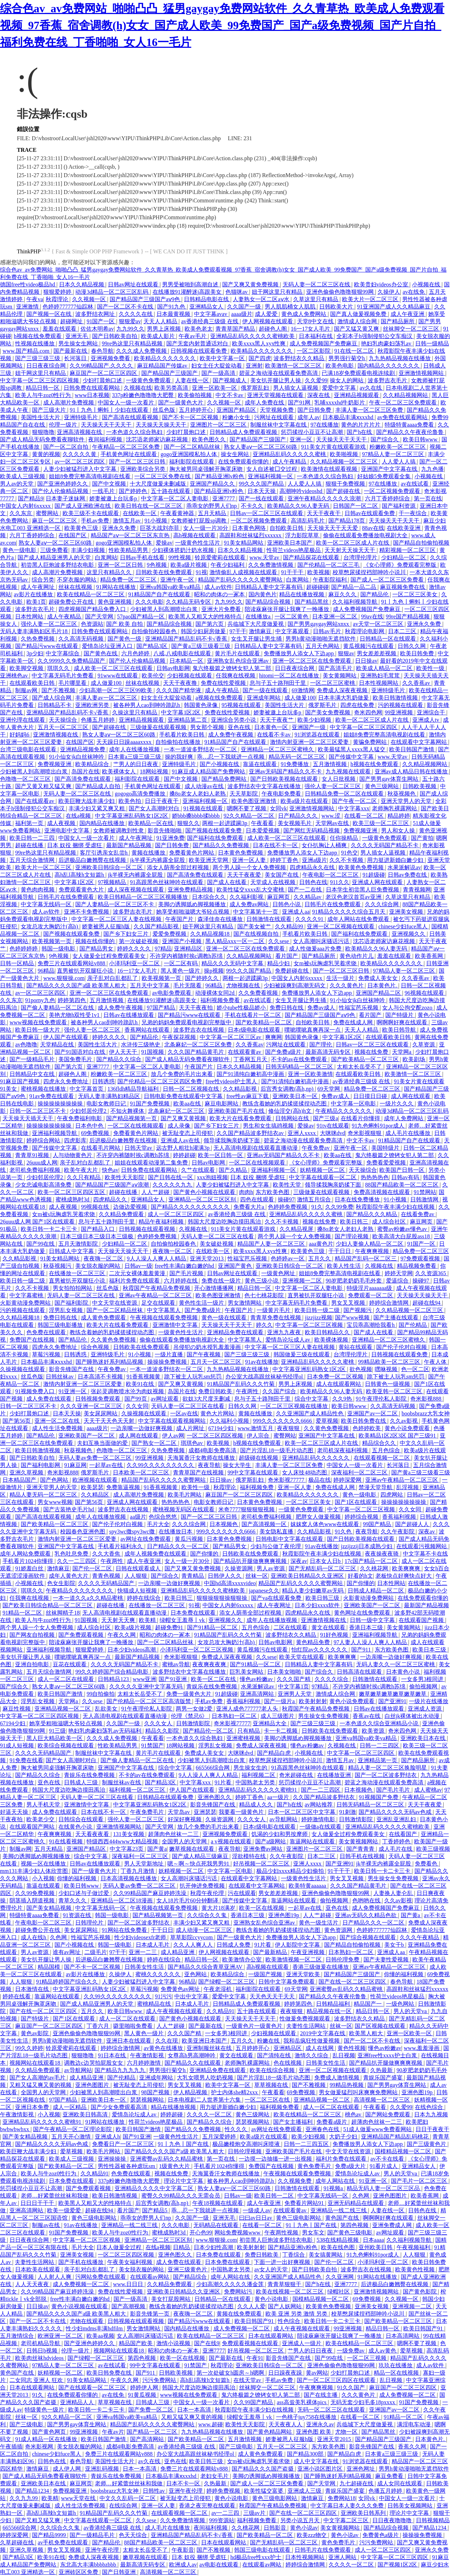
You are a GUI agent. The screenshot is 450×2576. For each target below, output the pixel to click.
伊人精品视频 (190, 2092)
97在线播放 (324, 425)
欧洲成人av (183, 2565)
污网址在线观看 (274, 417)
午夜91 (254, 2358)
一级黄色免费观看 (149, 380)
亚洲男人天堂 (295, 1694)
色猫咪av (237, 292)
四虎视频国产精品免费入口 (92, 609)
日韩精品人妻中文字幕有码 (269, 587)
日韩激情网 (425, 1199)
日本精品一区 (187, 661)
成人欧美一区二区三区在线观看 (114, 668)
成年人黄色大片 (69, 1576)
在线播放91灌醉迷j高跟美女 (188, 292)
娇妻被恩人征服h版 (106, 926)
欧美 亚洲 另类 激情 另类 (297, 2314)
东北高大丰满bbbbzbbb (88, 2565)
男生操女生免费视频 (324, 1716)
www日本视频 (92, 395)
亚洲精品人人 (77, 2402)
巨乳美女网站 (247, 1672)
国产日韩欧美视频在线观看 (284, 779)
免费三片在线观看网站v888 (72, 963)
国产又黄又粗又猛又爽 (44, 786)
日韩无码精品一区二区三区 (299, 1067)
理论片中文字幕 (184, 2181)
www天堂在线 (79, 2498)
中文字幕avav (211, 314)
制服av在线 (46, 2225)
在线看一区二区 (364, 816)
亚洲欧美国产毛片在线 (237, 1111)
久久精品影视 (240, 1089)
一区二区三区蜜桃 (333, 683)
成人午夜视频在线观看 (175, 2011)
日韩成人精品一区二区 (376, 1591)
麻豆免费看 (390, 2476)
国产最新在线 (71, 351)
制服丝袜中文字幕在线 (279, 425)
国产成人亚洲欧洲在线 (83, 506)
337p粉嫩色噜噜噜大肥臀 (143, 395)
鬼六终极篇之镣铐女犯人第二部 (232, 668)
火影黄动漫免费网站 (26, 1303)
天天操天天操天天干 (162, 425)
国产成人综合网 (52, 698)
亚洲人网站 (343, 2557)
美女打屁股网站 (171, 2299)
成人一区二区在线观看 (66, 1679)
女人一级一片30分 (206, 528)
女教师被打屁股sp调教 (199, 521)
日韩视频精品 (433, 2520)
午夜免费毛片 (147, 1812)
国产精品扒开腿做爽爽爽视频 (250, 1561)
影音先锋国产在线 (72, 1369)
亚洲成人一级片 (302, 2343)
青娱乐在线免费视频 (212, 1686)
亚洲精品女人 (207, 307)
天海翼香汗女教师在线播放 (201, 1458)
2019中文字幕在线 (323, 2033)
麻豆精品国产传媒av (163, 366)
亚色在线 (240, 727)
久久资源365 (431, 1273)
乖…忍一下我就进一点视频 (231, 757)
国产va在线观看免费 (277, 1598)
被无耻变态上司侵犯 (188, 1133)
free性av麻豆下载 (248, 1096)
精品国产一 (368, 2004)
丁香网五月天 (251, 1059)
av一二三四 (225, 2513)
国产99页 (136, 1399)
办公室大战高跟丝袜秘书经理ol (264, 1377)
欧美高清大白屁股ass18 (401, 1236)
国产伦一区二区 (92, 1568)
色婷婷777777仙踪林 (69, 307)
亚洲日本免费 (32, 2107)
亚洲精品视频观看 (357, 395)
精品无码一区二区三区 (297, 757)
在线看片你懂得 (361, 1118)
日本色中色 (90, 1126)
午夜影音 (183, 2550)
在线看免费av (418, 1214)
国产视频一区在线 (49, 314)
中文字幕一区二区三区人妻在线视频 (117, 919)
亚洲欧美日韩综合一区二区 (109, 867)
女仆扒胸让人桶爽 (325, 845)
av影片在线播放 (34, 594)
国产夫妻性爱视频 (387, 1959)
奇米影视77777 (287, 1480)
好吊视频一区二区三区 (262, 1864)
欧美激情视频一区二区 (294, 1959)
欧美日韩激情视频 (396, 698)
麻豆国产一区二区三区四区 (104, 373)
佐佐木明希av (97, 329)
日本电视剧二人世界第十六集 (205, 2100)
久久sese (279, 941)
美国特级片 (386, 1148)
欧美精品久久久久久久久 (262, 351)
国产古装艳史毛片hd (69, 1509)
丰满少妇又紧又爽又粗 (97, 808)
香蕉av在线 (367, 1716)
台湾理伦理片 (361, 557)
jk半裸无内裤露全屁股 (158, 860)
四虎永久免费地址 (66, 1081)
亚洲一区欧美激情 (310, 1074)
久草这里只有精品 (316, 299)
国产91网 (300, 402)
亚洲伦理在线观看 (23, 720)
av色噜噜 (26, 1044)
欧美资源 (374, 1731)
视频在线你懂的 (95, 941)
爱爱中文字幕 (339, 388)
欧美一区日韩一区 (221, 1155)
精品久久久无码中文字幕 (233, 963)
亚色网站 (196, 1974)
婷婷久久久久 (134, 949)
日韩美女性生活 (144, 1967)
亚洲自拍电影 (32, 1664)
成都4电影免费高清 (213, 1450)
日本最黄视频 (174, 314)
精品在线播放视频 (302, 594)
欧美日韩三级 (323, 1598)
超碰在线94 (427, 1303)
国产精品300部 (306, 2454)
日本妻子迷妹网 (66, 498)
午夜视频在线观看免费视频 (164, 1318)
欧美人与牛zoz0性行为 (43, 395)
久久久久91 (310, 919)
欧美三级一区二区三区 (381, 823)
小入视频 (43, 1878)
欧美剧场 (414, 1059)
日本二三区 (403, 631)
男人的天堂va (410, 2011)
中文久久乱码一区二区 (128, 2498)
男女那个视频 (207, 727)
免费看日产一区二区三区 (123, 2144)
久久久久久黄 (80, 454)
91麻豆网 (75, 1465)
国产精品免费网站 (224, 779)
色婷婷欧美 (367, 1428)
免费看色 (427, 1864)
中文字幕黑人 (164, 1310)
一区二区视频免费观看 (393, 491)
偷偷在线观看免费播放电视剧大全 (366, 535)
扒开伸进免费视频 (203, 1886)
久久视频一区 (89, 299)
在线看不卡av (274, 735)
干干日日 (340, 1251)
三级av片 (255, 2513)
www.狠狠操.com (63, 978)
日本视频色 (224, 1524)
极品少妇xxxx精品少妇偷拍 (290, 1871)
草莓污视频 (47, 1354)
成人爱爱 (267, 314)
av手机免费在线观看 (63, 2542)
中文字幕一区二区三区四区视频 (40, 380)
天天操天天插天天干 (28, 1118)
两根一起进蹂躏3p (225, 823)
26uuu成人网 (41, 1163)
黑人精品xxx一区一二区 (235, 941)
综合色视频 (95, 1347)
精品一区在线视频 (397, 2373)
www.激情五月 (256, 1428)
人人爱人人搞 (399, 462)
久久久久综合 (332, 1679)
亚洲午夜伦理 (186, 2491)
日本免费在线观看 (194, 1613)
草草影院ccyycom (192, 1937)
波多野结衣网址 (95, 314)
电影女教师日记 (106, 1104)
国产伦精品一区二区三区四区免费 (160, 1081)
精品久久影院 (162, 1731)
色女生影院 (61, 1583)
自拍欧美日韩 (287, 528)
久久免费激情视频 (271, 565)
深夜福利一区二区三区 (360, 1472)
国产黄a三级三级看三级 (201, 646)
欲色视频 (360, 1369)
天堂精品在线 (57, 1044)
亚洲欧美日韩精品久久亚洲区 (308, 1576)
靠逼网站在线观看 (313, 1841)
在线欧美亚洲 (404, 528)
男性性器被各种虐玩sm (127, 2166)
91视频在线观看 (204, 808)
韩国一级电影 (59, 949)
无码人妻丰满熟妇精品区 (109, 1096)
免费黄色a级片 (381, 2535)
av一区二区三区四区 (80, 462)
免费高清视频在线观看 (382, 1192)
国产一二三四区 (321, 1790)
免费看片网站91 (304, 2203)
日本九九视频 (431, 2114)
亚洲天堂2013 (207, 1258)
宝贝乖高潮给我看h (371, 1325)
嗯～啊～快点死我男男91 (199, 1864)
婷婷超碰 (184, 1155)
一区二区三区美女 (415, 594)
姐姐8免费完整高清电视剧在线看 (90, 476)
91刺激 (347, 1812)
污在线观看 (242, 1893)
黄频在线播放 (149, 853)
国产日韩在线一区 (171, 1177)
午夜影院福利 (330, 580)
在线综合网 (124, 2506)
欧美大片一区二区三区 (371, 299)
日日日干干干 (38, 2203)
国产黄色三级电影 (350, 2233)
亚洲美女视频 (406, 912)
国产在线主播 (321, 2395)
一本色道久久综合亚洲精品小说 (380, 1723)
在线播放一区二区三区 (78, 1273)
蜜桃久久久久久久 (158, 1974)
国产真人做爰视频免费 (359, 314)
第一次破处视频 (139, 941)
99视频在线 (95, 1207)
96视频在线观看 (425, 993)
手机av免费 (95, 521)
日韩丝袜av (60, 1377)
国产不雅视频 (59, 690)
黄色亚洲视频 (115, 602)
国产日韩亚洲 (119, 2572)
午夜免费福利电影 (80, 1118)
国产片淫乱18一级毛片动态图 (277, 1450)
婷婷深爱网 (348, 1480)
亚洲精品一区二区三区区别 (202, 1199)
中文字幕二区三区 (346, 2520)
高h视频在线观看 (195, 535)
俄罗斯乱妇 (255, 388)
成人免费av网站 (250, 904)
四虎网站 (392, 1495)
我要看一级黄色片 (242, 1812)
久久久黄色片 (347, 985)
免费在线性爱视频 (224, 683)
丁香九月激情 (138, 1871)
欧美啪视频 (344, 454)
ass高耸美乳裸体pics (302, 2402)
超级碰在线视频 (259, 1458)
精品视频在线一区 (330, 2011)
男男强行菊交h (347, 358)
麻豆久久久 (343, 594)
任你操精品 (344, 838)
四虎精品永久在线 (313, 867)
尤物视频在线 (243, 985)
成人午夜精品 (290, 462)
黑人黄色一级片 (181, 971)
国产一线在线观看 (262, 498)
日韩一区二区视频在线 (191, 1089)
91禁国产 (152, 1745)
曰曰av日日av (256, 2218)
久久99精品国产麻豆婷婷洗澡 (150, 1893)
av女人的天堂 (271, 2269)
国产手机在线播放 (81, 2262)
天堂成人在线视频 (273, 882)
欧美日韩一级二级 (23, 1281)
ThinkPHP (29, 251)
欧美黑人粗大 (366, 2033)
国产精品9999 (49, 2535)
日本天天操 (262, 491)
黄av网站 (317, 2373)
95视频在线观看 (241, 705)
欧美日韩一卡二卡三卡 (49, 1229)
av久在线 (371, 388)
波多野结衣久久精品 (300, 358)
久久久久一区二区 (210, 2114)
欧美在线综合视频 (273, 2070)
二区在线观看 (291, 1627)
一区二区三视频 (367, 2358)
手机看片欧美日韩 (182, 735)
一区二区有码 (181, 963)
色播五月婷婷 (98, 720)
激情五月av (127, 521)
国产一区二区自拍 (66, 447)
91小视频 (156, 521)
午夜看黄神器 (177, 513)
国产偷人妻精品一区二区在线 (58, 1008)
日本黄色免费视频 (241, 853)
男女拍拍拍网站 (73, 1288)
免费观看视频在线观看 (250, 2343)
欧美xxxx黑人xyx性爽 (259, 343)
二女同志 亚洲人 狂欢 (36, 2380)
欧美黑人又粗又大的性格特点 (205, 616)
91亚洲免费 (170, 838)
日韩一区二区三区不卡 (38, 1111)
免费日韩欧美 (215, 1391)
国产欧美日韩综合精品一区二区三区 (48, 1605)
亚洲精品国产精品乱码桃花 (395, 2137)
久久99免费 (339, 1207)
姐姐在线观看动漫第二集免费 (152, 1163)
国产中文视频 (109, 484)
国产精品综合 (190, 2277)
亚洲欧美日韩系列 (364, 2513)
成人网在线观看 (411, 1096)
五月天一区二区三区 (64, 727)
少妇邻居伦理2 (89, 1111)
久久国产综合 (279, 1391)
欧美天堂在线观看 (302, 1657)
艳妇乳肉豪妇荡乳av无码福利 (105, 1731)
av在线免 (414, 292)
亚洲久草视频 (27, 1472)
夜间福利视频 (105, 439)
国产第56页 (17, 1421)
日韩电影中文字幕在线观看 (290, 1539)
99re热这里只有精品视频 (133, 343)
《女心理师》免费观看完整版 (400, 565)
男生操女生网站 (78, 343)
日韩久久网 (412, 646)
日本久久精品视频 (82, 284)
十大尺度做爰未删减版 (158, 484)
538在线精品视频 (338, 2240)
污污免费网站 (160, 2380)
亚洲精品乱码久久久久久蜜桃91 (258, 1790)
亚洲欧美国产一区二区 (87, 1436)
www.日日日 (129, 2284)
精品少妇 (279, 963)
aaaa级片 (241, 314)
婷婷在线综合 (144, 1598)
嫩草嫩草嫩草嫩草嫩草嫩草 (393, 1694)
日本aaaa (373, 2240)
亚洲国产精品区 (237, 410)
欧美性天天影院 (125, 1177)
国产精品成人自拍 (98, 786)
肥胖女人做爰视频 (319, 1517)
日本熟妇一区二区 (235, 1716)
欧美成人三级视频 (23, 476)
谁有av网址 (67, 1952)
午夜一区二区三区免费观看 (403, 402)
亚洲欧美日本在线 (423, 1738)
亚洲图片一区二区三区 (219, 425)
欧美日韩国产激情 (412, 749)
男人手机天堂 (44, 1805)
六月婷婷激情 (144, 2063)
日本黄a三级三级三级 (135, 757)
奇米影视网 (39, 2447)
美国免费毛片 (76, 1059)
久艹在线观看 (198, 1170)
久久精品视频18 (210, 934)
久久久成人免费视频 (142, 351)
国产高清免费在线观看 (83, 779)
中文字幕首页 (87, 1089)
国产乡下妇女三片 (126, 934)
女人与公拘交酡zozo (407, 1008)
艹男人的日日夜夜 (136, 764)
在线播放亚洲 (334, 1775)
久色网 (59, 1937)
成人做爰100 (107, 683)
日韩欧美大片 (336, 307)
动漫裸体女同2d (215, 993)
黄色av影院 (35, 2033)
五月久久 (320, 1258)
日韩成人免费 (234, 1945)
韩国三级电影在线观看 (263, 2550)
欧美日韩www (421, 439)
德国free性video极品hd (28, 284)
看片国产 (287, 956)
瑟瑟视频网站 (147, 2100)
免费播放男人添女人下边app (299, 653)
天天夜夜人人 (286, 2424)
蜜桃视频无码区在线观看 (184, 1509)
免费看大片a (249, 1207)
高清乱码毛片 (308, 521)
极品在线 (319, 1480)
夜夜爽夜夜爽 (209, 1664)
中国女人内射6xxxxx (26, 506)
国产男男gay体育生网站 (389, 779)
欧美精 (148, 1620)
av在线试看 (415, 484)
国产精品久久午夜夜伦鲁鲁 (410, 432)
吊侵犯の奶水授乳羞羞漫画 (207, 1347)
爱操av (164, 543)
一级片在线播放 (428, 1701)
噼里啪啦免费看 (133, 2026)
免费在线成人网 (353, 1022)
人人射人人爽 (55, 2277)
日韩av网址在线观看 (134, 284)
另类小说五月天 (300, 2520)
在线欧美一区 (140, 513)
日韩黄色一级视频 (388, 1384)
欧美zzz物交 (312, 2535)
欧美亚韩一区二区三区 (395, 1391)
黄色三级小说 (262, 1281)
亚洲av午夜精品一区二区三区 (156, 1295)
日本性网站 (30, 616)
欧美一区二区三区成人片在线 (353, 543)
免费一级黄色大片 (189, 1694)
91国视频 (153, 1052)
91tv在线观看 (333, 1126)
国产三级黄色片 (427, 2144)
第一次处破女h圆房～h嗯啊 (231, 2373)
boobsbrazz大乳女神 (425, 1413)
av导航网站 (283, 1819)
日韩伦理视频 (245, 2151)
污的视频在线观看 (401, 705)
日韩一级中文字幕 (373, 1620)
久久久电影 (149, 602)
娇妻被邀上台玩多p (114, 498)
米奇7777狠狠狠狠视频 (247, 1509)
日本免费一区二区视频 (336, 1377)
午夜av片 (113, 2432)
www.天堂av (265, 557)
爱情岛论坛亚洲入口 (108, 646)
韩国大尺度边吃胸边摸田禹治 (225, 1222)
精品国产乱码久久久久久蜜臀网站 (241, 580)
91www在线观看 (119, 676)
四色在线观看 (257, 1199)
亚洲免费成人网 (392, 2225)
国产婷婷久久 (202, 978)
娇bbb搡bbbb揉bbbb (196, 816)
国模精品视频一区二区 (403, 2151)
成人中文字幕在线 (317, 2461)
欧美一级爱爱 (64, 2210)
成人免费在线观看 (49, 1399)
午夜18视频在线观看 (218, 2203)
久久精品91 (220, 2011)
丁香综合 (294, 2255)
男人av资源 (271, 1568)
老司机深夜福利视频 (343, 1450)
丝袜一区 (256, 1576)
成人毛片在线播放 (408, 1133)
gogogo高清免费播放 (141, 794)
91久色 (344, 1531)
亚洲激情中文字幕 (176, 1325)
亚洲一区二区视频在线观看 (341, 926)
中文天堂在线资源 (115, 1303)
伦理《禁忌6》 (190, 1716)
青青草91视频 (32, 1155)
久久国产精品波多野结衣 (324, 1797)
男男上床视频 (164, 329)
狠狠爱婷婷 (58, 292)
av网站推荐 (319, 1805)
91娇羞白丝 (30, 1568)
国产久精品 (233, 1170)
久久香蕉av (416, 683)
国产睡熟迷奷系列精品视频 (110, 1362)
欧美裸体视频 (331, 1340)
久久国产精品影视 (157, 926)
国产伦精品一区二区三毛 (329, 565)
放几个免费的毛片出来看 (182, 1074)
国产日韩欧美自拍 (115, 336)
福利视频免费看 (220, 1000)
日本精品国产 (20, 1480)
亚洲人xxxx (302, 1133)
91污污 (163, 1996)
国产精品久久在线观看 (193, 2063)
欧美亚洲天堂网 (209, 860)
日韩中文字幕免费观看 (287, 1982)
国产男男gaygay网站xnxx (319, 624)
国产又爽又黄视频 (184, 1118)
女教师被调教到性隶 (119, 830)
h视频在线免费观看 (38, 336)
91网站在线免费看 (125, 1930)
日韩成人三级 (81, 1782)
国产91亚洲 (173, 1679)
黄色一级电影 (20, 550)
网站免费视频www (238, 2233)
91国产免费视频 (150, 1104)
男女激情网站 (245, 1303)
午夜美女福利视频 (130, 2262)
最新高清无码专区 (329, 1052)
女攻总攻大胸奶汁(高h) (50, 926)
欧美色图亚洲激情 (254, 801)
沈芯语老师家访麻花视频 (157, 439)
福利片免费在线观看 (135, 1281)
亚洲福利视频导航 (55, 1133)
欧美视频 (318, 572)
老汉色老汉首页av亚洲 (354, 897)
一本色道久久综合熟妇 (135, 432)
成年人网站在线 (335, 2181)
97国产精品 (161, 1008)
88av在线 (373, 528)
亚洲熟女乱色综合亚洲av (238, 661)
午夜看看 (263, 823)
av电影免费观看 (172, 993)
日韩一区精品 (17, 963)
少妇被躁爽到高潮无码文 (295, 985)
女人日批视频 (339, 779)
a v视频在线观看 (231, 1841)
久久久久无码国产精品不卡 (385, 845)
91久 (317, 1207)
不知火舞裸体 (128, 1111)
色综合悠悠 (163, 1517)
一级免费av (351, 2351)
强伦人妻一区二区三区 (49, 624)
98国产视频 (156, 2092)
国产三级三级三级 (38, 358)
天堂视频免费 (277, 410)
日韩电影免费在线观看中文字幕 (184, 1096)
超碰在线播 (30, 845)
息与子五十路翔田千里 (278, 683)
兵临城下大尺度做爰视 (256, 624)
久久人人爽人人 (193, 1945)
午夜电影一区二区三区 (331, 875)
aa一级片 (278, 1797)
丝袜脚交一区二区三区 (412, 329)
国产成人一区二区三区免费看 (388, 580)
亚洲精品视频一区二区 (63, 1709)
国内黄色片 (263, 594)
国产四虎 (260, 358)
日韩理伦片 (90, 1923)
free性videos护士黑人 (232, 1081)
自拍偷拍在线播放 (178, 742)
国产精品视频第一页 (132, 1118)
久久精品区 (95, 1495)
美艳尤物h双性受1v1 (75, 1015)
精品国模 (50, 1967)
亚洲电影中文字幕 (67, 830)
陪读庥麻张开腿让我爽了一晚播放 (287, 609)
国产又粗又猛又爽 (38, 2520)
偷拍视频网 (424, 1686)
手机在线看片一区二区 (253, 1015)
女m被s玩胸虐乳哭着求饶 (326, 963)
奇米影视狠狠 (365, 1133)
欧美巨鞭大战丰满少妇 (87, 801)
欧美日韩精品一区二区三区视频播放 (143, 897)
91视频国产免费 (379, 1797)
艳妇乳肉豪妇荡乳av (387, 343)
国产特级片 (400, 1015)
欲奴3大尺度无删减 (207, 1399)
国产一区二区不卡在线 (126, 307)
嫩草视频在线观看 (192, 1849)
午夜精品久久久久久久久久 (80, 1591)
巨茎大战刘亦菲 (160, 528)
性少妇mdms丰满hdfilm (95, 2328)
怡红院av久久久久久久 (320, 1650)
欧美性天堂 (287, 1185)
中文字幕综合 (63, 653)
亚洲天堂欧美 (303, 1974)
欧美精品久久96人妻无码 (298, 506)
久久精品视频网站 (406, 395)
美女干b (394, 1945)
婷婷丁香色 (285, 860)
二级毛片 (95, 1952)
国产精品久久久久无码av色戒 (396, 1812)
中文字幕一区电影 (354, 1104)
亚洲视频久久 (409, 934)
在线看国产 (403, 1834)
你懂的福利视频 (77, 1878)
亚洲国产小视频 (182, 941)
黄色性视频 (352, 2048)
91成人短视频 (17, 1745)
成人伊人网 (67, 2469)
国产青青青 (361, 1849)
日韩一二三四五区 (307, 2144)
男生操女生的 (251, 1768)
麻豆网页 (279, 897)
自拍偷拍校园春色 (154, 631)
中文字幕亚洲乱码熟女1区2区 (132, 816)
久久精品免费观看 (122, 1214)
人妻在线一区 (192, 380)
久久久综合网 (382, 904)
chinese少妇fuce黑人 (403, 926)
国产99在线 (41, 1244)
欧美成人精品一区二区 (385, 668)
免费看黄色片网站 (192, 853)
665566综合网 (213, 1768)
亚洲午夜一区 (177, 580)
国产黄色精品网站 (270, 2432)
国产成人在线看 (227, 882)
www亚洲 (144, 1679)
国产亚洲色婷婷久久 (63, 484)
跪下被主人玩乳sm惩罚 (193, 1377)
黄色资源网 (339, 1930)
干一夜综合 (413, 513)
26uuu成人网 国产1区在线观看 (38, 1222)
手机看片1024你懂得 (28, 1561)
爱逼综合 (398, 1281)
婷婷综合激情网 (389, 1303)
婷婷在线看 (17, 1996)
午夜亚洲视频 (308, 1952)
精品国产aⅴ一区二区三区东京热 (131, 535)
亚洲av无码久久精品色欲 (366, 1915)
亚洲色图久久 (215, 1797)
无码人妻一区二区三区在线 (317, 284)
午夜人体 (436, 1362)
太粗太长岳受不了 (360, 1067)
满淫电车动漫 (414, 2424)
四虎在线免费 (357, 705)
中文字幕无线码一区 (47, 904)
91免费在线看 (26, 1760)
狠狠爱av (130, 321)
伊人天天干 (124, 1052)
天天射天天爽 (118, 1620)
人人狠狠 (136, 1576)
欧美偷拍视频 (195, 395)
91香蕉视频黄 (144, 1377)
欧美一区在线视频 (262, 1908)
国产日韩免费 (315, 410)
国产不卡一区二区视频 (191, 417)
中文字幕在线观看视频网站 (172, 1421)
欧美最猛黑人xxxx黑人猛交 (352, 749)
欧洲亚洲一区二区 (61, 2336)
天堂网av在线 (332, 823)
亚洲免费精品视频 (191, 890)
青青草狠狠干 (285, 2284)
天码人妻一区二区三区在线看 (218, 1236)
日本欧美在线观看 (38, 2269)
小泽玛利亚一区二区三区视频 (197, 1650)
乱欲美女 (107, 1709)
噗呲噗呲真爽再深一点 (313, 1030)
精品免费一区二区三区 (129, 580)
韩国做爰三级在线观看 (302, 1354)
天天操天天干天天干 (107, 425)
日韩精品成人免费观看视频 (244, 432)
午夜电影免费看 (282, 794)
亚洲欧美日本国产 (290, 543)
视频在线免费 (372, 1052)
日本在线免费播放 (358, 1199)
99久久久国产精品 (262, 484)
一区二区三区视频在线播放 (294, 1406)
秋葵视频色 (402, 794)
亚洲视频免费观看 (225, 1834)
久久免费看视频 (258, 993)
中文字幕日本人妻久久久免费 (347, 2506)
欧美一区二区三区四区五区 (72, 1192)
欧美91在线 (140, 1384)
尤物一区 (347, 2432)
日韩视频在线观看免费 (199, 351)
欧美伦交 (153, 676)
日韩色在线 (313, 882)
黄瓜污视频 (189, 1539)
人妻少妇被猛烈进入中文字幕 (80, 469)
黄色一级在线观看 (224, 1318)
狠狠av (346, 653)
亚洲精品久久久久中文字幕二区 (155, 2188)
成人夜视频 (62, 823)
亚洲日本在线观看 (129, 2041)
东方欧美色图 (273, 1192)
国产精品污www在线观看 (47, 646)
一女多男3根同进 (423, 1679)
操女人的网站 (347, 380)
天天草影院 (244, 794)
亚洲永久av (320, 2424)
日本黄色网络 (249, 528)
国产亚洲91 (392, 1701)
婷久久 (264, 1325)
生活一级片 (341, 978)
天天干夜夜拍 (196, 1008)
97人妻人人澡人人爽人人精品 (371, 1642)
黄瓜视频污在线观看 (369, 646)
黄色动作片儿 (357, 956)
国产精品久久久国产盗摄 (263, 2469)
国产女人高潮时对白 (155, 808)
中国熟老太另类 (256, 1782)
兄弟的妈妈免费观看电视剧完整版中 (187, 1022)
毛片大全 (158, 1524)
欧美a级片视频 (189, 565)
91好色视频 (334, 1635)
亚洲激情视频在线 (56, 735)
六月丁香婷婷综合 (388, 498)
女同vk (278, 808)
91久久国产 (351, 2387)
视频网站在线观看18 (35, 2063)
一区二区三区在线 (268, 2100)
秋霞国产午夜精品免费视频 (157, 1288)
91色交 (349, 853)
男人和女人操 (398, 830)
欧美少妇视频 (315, 720)
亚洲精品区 (189, 949)
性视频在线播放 (35, 343)
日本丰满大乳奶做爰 (344, 698)
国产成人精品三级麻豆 (201, 1856)
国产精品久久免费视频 (221, 845)
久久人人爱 (251, 2306)
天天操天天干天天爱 (333, 528)
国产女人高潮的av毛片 (38, 2078)
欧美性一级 (431, 668)
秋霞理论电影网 (365, 631)
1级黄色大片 (175, 2166)
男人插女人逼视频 (296, 388)
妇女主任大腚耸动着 (217, 366)
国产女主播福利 (293, 2122)
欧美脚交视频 (27, 668)
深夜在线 (319, 395)
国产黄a (157, 1849)
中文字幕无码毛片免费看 (63, 676)
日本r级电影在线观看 (255, 1030)
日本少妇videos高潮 (133, 1650)
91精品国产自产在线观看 (160, 594)
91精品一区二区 (22, 1613)
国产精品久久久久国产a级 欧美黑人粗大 (76, 985)
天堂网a (402, 1052)
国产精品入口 (98, 1229)
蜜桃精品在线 (154, 2004)
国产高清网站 (147, 2439)
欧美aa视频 (100, 2336)
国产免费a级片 (284, 1052)
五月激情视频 (330, 764)
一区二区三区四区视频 (215, 1436)
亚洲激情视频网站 (422, 373)
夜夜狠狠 (289, 1428)
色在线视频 (288, 2063)
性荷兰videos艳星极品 (294, 550)
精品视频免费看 (417, 1266)
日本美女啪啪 (284, 1672)
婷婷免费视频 (224, 2491)
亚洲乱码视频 (102, 2469)
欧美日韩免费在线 (364, 1421)
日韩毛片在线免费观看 (66, 897)
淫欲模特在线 (249, 1856)
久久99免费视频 (35, 1893)
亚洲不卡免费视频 (87, 912)
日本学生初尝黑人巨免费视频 (363, 890)
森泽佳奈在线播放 (221, 919)
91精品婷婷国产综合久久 (67, 1982)
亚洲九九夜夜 (284, 1332)
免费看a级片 (332, 2122)
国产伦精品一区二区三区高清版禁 (149, 1701)
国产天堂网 (100, 616)
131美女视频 (129, 1834)
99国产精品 (377, 1524)
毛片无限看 (188, 985)
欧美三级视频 (433, 1849)
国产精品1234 (32, 2491)
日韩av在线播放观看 (129, 1015)
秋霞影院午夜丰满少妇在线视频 (396, 1207)
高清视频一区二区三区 (382, 2100)
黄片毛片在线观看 (238, 653)
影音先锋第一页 (150, 2314)
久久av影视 (404, 1421)
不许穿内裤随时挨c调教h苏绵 (187, 956)
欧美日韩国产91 (254, 2321)
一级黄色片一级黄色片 (255, 2026)
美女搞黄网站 (326, 2255)
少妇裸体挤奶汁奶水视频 (183, 550)
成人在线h (34, 1937)
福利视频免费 (257, 1487)
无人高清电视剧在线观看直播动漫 (256, 1148)
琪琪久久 (59, 668)
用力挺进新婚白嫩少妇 (396, 860)
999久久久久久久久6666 (283, 1421)
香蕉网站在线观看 (147, 1030)
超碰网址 (72, 321)
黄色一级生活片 (319, 1923)
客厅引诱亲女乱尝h (104, 853)
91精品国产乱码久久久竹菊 (241, 1384)
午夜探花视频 (179, 1037)
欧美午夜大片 (81, 1170)
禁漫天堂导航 (376, 1487)
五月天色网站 (323, 646)
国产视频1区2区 (398, 2565)
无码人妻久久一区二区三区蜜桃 (396, 1664)
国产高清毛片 (336, 668)
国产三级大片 (49, 410)
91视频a (333, 2188)
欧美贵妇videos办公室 (382, 284)
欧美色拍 (130, 801)
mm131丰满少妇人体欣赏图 (34, 1871)
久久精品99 (289, 926)
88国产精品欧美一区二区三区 (402, 1185)
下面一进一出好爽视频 (282, 2262)
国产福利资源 (399, 506)
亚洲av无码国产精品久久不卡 (286, 771)
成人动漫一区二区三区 (204, 1930)
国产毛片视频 (187, 1273)
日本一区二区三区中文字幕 (302, 1812)
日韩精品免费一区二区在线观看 (345, 794)
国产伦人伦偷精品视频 (61, 491)
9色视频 (157, 565)
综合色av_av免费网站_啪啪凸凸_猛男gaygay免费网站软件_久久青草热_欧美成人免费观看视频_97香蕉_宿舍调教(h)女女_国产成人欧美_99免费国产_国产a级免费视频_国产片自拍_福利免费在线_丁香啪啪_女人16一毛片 (222, 25)
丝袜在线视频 (76, 587)
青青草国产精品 (236, 329)
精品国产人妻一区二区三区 (271, 1244)
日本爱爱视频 (263, 830)
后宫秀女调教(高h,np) (288, 1089)
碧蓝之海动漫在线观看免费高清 (279, 373)
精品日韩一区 (43, 388)
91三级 (57, 1731)
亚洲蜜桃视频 (244, 1738)
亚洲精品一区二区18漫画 (122, 1900)
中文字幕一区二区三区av (231, 1037)
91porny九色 (40, 1000)
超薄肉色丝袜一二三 (174, 1834)
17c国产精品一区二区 (372, 1561)
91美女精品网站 (244, 543)
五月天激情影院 (78, 1244)
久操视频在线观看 (23, 1369)
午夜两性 (248, 1391)
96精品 (46, 971)
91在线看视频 (66, 1841)
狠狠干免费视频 (346, 484)
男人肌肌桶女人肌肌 (291, 307)
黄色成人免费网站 (304, 314)
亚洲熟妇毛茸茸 (380, 676)
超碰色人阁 (273, 329)
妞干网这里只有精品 (278, 292)
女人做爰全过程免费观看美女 (109, 956)
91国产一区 (101, 321)
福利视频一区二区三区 (138, 1790)
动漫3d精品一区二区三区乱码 (112, 292)
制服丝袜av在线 (122, 1782)
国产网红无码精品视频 (312, 830)
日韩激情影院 (193, 1723)
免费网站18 (342, 2498)
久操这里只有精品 (135, 712)
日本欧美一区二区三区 (142, 1472)
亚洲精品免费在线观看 (236, 1332)
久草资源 (424, 1044)
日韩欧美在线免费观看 (164, 572)
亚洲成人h (107, 2137)
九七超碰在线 (357, 2483)
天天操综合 (63, 720)
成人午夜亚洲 (408, 314)
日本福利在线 (316, 336)
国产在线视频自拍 (256, 934)
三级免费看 (54, 550)
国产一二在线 (305, 890)
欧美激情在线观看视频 (330, 469)
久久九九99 (24, 2498)
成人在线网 (320, 2048)
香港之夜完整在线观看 (208, 2506)
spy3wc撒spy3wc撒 (132, 1531)
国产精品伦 (375, 594)
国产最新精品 (270, 1952)
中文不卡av (230, 395)
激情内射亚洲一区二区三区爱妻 (310, 742)
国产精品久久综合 (119, 1059)
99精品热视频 (347, 2085)
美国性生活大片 (41, 417)
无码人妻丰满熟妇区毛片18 (34, 631)
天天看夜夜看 (92, 1834)
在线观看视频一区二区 (382, 1458)
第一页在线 (428, 498)
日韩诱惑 (103, 1081)
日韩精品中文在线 (32, 1074)
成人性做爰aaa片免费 (316, 949)
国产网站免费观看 (388, 2114)
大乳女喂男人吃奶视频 (205, 2078)
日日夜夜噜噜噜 (392, 2520)
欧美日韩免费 (417, 653)
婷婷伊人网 (145, 2387)
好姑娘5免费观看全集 (384, 476)
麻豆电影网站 (222, 1104)
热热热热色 (375, 1177)
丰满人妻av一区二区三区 (106, 698)
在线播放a (258, 616)
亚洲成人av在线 (181, 1140)
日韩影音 (276, 2528)
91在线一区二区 (354, 351)
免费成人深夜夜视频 (343, 690)
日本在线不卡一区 (276, 845)
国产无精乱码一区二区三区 (323, 1568)
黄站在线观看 (356, 1347)
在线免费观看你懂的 (244, 462)
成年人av (308, 417)
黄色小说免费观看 (408, 1428)
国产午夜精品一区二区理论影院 (73, 2129)
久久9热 (342, 1399)
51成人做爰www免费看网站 (378, 2129)
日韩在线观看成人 (139, 1568)
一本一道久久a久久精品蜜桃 (88, 1598)
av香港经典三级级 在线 (210, 321)
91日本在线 (112, 2055)
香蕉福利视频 (399, 1517)
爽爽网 (273, 1037)
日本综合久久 (209, 897)
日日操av (366, 661)
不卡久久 (253, 506)
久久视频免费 (295, 2181)
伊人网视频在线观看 (268, 321)
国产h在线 (360, 432)
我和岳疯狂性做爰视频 (312, 2041)
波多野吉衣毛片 (388, 380)
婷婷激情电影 (318, 1819)
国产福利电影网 (41, 1465)
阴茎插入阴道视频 (32, 1900)
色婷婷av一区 (288, 1258)
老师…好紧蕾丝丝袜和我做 (55, 2196)
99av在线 (372, 616)
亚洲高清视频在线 (80, 432)
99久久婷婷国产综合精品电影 (112, 1672)
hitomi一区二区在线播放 (289, 676)
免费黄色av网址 (181, 1989)
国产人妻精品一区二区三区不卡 (115, 904)
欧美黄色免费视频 (362, 867)
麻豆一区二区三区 (55, 521)
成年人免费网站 (404, 1118)
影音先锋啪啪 (165, 830)
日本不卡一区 (183, 2483)
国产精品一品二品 (354, 587)
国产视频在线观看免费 (214, 830)
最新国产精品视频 (129, 845)
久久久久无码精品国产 (107, 1583)
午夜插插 (11, 2447)
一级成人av (256, 2210)
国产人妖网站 (285, 2306)
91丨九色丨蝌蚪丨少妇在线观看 (110, 410)
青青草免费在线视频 (276, 1318)
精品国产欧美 (136, 2343)
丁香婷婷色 (397, 1841)
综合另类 (43, 580)
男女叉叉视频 (348, 1303)
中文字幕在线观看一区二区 (323, 1177)
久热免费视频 (38, 639)
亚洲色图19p (284, 1915)
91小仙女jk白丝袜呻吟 (77, 757)
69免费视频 (95, 1133)
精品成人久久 (256, 1805)
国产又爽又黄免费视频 (251, 284)
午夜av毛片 (193, 336)
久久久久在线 (136, 314)
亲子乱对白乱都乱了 (113, 978)
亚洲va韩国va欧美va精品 (171, 587)
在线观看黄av (245, 1052)
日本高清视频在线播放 (129, 1878)
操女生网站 (235, 454)
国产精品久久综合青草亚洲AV (206, 1967)
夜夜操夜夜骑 (382, 1554)
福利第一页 (30, 823)
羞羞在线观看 (60, 329)
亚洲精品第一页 (378, 1760)
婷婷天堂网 (399, 1273)
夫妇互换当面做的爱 (103, 1443)
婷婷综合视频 (362, 1517)
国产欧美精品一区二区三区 (365, 1059)
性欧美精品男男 (129, 550)
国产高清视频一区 (265, 1524)
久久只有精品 (84, 1177)
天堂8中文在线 (316, 321)
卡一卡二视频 (281, 1731)
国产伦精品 (413, 1325)
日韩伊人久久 (225, 1576)
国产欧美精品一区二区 (264, 1022)
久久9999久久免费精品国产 (72, 661)
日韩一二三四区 (380, 1745)
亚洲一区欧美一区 (215, 388)
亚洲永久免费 (119, 528)
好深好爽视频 (185, 1819)
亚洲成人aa (295, 912)
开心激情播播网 (214, 1288)
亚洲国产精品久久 (213, 484)
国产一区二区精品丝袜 (192, 447)
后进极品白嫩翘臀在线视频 (92, 860)
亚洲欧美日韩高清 (86, 2114)
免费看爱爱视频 (386, 1163)
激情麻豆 (261, 631)
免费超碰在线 (292, 971)
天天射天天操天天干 (350, 550)
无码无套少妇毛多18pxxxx (363, 2402)
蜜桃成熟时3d (73, 1199)
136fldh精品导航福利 (134, 1089)
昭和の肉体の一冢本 (220, 594)
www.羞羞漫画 (422, 2048)
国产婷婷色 (133, 491)
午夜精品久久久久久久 (344, 1111)
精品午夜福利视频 (162, 1222)
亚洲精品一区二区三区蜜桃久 (278, 749)
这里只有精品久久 (109, 572)
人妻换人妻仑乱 (393, 1893)
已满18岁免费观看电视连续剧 (359, 373)
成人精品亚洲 (178, 1952)
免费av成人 (321, 1008)
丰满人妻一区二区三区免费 (369, 410)
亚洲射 (254, 366)
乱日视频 (344, 2055)
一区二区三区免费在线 (163, 476)
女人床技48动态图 (305, 1472)
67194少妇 (221, 1428)
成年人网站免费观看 (26, 1554)
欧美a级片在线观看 (305, 801)
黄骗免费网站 (370, 742)
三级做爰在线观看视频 (159, 727)
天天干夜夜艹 (277, 720)
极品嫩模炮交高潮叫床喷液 (246, 2144)
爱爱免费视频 (170, 934)
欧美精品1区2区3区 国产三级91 (398, 1436)
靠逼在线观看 (260, 764)
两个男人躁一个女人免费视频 (250, 867)
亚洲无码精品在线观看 (356, 2203)
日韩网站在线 (292, 1118)
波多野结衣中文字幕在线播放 (264, 786)
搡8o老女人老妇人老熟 (198, 794)
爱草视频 (327, 1421)
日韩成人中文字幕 (72, 1251)
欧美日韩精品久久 (328, 1332)
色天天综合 (133, 2535)
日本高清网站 (403, 2336)
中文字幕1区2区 (181, 712)
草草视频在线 (271, 2085)
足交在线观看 (158, 1303)
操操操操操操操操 (61, 1104)
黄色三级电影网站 (94, 2218)
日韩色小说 (287, 904)
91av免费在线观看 (52, 1096)
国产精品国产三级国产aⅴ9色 (145, 299)
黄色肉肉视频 (38, 890)
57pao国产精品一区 (141, 616)
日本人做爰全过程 (119, 2247)
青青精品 (193, 1576)
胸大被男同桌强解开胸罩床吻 (206, 469)
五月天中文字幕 (150, 985)
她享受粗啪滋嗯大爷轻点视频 (193, 912)
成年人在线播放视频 (135, 749)
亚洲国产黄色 (235, 1266)
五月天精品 (212, 513)
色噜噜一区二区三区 (26, 779)
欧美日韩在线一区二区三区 (149, 506)
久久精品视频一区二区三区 (344, 462)
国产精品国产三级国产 (170, 373)
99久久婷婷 (29, 2048)
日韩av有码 (405, 1177)
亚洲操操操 (112, 2159)
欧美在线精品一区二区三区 (91, 594)
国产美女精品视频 (49, 1908)
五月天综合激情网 (32, 860)
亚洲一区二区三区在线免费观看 (312, 661)
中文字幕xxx (353, 808)
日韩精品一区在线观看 (388, 639)
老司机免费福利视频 (35, 1170)
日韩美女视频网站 (410, 2506)
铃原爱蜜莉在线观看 (221, 557)
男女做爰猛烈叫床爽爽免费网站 (359, 2092)
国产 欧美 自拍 (125, 624)
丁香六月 (98, 2026)
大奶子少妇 (344, 2137)
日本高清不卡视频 (101, 1377)
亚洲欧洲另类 (92, 705)
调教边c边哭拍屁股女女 (94, 2063)
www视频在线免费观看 (38, 1022)
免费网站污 (238, 2292)
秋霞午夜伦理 (207, 1893)
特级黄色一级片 (45, 2410)
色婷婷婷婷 (24, 949)
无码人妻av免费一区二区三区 (95, 1458)
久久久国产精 (294, 1679)
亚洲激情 (28, 307)
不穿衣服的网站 (77, 580)
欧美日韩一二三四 (32, 838)
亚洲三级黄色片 (188, 2269)
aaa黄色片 (321, 1244)
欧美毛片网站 (185, 1495)
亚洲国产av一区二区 (373, 1413)
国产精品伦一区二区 (209, 1731)
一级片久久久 (397, 1104)
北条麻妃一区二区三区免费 (198, 1044)
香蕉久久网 (413, 2447)
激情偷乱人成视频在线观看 (244, 572)
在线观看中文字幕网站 (419, 742)
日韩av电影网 (173, 668)
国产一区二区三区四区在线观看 (337, 2380)
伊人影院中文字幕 (298, 1945)
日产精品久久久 (298, 816)
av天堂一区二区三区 (379, 624)
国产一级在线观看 (266, 690)
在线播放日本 (176, 1531)
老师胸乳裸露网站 (395, 808)
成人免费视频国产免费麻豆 (324, 343)
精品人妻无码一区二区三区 (43, 1495)
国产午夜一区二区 (355, 801)
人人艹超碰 (156, 1192)
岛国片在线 (85, 771)
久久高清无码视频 (81, 639)
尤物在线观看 (87, 2321)
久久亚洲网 (340, 2277)
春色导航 (102, 351)
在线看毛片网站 (101, 1148)
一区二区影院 (314, 351)
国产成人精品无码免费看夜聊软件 (43, 439)
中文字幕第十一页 (256, 912)
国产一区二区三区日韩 (138, 462)
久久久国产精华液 (179, 690)
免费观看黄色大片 (82, 890)
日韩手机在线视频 (363, 1856)
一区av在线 (184, 1413)
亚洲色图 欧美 (314, 2432)
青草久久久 (73, 1900)
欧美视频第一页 (52, 941)
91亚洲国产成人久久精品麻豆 (394, 307)
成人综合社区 (389, 1222)
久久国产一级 (244, 307)
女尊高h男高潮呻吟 (192, 2055)
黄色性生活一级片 (202, 1303)
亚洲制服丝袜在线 (210, 2048)
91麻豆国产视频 (20, 1081)
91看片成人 (384, 2166)
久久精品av (308, 897)
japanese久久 (264, 1591)
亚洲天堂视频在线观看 (276, 395)
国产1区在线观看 (356, 1502)
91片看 (223, 1782)
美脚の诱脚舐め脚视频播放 (192, 904)
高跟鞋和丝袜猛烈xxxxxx (251, 535)
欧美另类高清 (171, 388)
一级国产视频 (265, 1974)
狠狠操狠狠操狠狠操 (223, 1598)
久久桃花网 (375, 1568)
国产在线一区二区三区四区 (353, 1982)
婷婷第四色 (72, 1000)
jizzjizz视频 (318, 1318)
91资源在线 (77, 1915)
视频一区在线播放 (44, 1864)
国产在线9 (206, 2343)
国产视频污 (358, 1310)
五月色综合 (386, 1450)
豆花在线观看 (70, 1664)
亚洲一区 (302, 439)
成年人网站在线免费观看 (359, 919)
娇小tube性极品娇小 (242, 1008)
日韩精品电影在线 (207, 299)
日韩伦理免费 (343, 1959)
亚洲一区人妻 (249, 860)
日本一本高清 (194, 2410)
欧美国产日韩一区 (402, 1170)
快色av (110, 1170)
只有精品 (249, 1731)
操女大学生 (237, 1465)
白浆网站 (106, 557)
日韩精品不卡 (55, 705)
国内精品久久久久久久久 (389, 366)
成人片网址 (191, 1428)
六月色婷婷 (136, 653)
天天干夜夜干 (324, 513)
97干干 (238, 631)
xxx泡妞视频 (212, 1177)
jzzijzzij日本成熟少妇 (367, 1546)
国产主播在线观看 (396, 1318)
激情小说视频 (174, 2343)
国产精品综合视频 (268, 602)
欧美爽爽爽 (407, 1568)
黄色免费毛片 (315, 2166)
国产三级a (325, 1118)
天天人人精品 (161, 321)
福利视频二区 (259, 1775)
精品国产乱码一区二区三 (366, 1258)
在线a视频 (79, 816)
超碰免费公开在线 (72, 602)
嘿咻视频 (387, 1369)
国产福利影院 (72, 1303)
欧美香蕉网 (429, 956)
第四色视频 (355, 2225)
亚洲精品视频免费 (83, 749)
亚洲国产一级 (309, 727)
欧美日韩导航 (399, 1030)
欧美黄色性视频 (415, 2269)
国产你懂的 (205, 1554)
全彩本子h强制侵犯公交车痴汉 (375, 336)
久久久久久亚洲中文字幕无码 (146, 1686)
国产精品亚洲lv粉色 (220, 476)
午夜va (34, 299)
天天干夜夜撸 (180, 683)
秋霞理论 (58, 299)
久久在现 (167, 2041)
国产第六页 (210, 624)
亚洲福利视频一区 (271, 476)
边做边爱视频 (130, 1207)
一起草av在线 (106, 1465)
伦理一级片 (63, 425)
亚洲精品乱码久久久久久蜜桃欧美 (253, 336)
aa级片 (138, 1517)
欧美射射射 (313, 1701)
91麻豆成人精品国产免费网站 (209, 771)
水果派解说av (404, 867)
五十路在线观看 (171, 491)
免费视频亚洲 (55, 764)
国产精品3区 (152, 646)
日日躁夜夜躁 (285, 2373)
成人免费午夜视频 (231, 735)
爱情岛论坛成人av (288, 1340)
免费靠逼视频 (123, 1487)
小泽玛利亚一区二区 (135, 963)
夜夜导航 (209, 1465)
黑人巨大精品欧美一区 (55, 1738)
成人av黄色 (383, 2351)
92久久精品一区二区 (250, 816)
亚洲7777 (224, 498)
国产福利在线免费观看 (216, 838)
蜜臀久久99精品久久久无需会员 (181, 2196)
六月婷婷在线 (181, 1281)
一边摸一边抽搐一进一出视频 (276, 2159)
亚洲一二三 (143, 1952)
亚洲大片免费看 (221, 609)
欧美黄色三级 (81, 528)
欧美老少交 (41, 1819)
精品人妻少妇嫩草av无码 (313, 1591)
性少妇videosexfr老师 (141, 1937)
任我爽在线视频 (236, 676)
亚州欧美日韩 (376, 2247)
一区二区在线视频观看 (136, 1126)
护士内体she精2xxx (235, 2092)
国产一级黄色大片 (181, 402)
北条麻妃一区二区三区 (177, 1111)
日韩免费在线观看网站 (92, 388)
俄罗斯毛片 (323, 705)
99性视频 (180, 557)
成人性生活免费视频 (58, 1428)
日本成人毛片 (153, 1945)
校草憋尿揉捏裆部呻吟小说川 (370, 572)
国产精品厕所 (398, 321)
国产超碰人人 (412, 1524)
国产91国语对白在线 (80, 1052)
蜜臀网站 (48, 513)
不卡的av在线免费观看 (299, 1059)
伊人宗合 (259, 1436)
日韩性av (154, 2491)
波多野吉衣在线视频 (199, 1030)
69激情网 (303, 690)
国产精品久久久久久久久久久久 (191, 1207)
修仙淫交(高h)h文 (290, 1111)
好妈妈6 (20, 735)
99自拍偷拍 (100, 1694)
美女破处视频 (217, 1244)
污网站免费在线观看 (101, 2277)
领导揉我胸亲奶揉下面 (232, 1140)
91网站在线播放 (116, 587)
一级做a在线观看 (321, 1827)
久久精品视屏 (297, 1229)
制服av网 (27, 690)
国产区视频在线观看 (381, 2026)
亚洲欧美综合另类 (143, 469)
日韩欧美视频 (420, 786)
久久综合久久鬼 (207, 1915)
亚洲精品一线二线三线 (339, 2210)
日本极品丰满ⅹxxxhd (348, 417)
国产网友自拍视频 (32, 1635)
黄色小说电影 (272, 2299)
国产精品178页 (347, 521)
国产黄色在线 (101, 653)
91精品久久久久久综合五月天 (349, 912)
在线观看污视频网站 (422, 1546)
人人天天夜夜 (32, 2284)
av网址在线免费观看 (146, 1539)
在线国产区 (73, 535)
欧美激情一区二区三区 (294, 366)
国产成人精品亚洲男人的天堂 (55, 557)
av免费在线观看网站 (403, 417)
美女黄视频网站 (359, 1841)
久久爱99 (316, 380)
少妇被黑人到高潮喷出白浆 (164, 609)
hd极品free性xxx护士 (256, 2557)
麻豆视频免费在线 (403, 587)
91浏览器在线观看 (318, 735)
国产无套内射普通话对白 (198, 343)
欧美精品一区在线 (151, 823)
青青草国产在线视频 (199, 1472)
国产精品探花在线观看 (312, 557)
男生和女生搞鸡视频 (269, 1126)
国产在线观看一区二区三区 (92, 2387)
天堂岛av (179, 1812)
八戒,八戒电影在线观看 (182, 653)
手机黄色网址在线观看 (129, 454)
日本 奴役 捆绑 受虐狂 (75, 845)
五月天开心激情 (71, 2137)
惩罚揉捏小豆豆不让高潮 (312, 432)
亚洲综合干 (431, 712)
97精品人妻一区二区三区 (393, 454)
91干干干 (293, 572)
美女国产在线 (282, 875)
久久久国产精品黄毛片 (196, 1052)
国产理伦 (321, 1044)
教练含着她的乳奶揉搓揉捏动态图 (285, 1104)
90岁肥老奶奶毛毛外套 (354, 1281)
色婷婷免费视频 (288, 1207)
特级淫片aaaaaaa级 (370, 1288)
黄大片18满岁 (219, 1908)
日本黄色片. (382, 985)
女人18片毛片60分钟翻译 (188, 1900)
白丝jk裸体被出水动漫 (413, 1716)
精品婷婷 (398, 816)
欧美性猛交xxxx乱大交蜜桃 (251, 890)
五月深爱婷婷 (219, 2137)
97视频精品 (112, 882)
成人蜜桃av (428, 1790)
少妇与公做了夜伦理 (276, 1546)
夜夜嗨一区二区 (173, 1251)
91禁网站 (425, 1192)
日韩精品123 (114, 1679)
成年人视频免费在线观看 (156, 1554)
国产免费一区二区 (151, 2410)
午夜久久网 (122, 1635)
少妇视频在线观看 (190, 676)
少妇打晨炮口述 (103, 380)
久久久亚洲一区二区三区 (91, 1406)
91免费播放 (295, 764)
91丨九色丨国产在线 (184, 2144)
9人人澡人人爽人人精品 (157, 1258)
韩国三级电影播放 (61, 1325)
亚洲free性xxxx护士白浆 (388, 2055)
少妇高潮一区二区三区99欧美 (116, 690)
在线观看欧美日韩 (32, 683)
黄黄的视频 (46, 454)
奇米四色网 (368, 712)
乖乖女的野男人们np (212, 506)
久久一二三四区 (77, 1561)
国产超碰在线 (343, 491)
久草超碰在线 (17, 2542)
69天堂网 (329, 1089)
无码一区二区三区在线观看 (331, 2410)
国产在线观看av (35, 801)
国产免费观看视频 (81, 1635)
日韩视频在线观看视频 (147, 1229)
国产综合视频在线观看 (368, 1937)
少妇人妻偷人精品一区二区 (370, 1244)
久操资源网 (239, 1568)
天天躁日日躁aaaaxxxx (124, 742)
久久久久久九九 (173, 1185)
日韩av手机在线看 (143, 557)
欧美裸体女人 (119, 771)
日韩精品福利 (333, 2004)
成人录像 (180, 1126)
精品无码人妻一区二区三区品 (384, 2188)
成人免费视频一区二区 (81, 2284)
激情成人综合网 (358, 321)
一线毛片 (104, 491)
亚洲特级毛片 (81, 417)
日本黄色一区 (271, 727)
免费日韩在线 (287, 1008)
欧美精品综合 (92, 764)
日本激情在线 (32, 1989)
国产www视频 (353, 1318)
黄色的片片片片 (361, 425)
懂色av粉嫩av (257, 1679)
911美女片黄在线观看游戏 (334, 447)
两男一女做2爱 (195, 1709)
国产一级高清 (219, 373)
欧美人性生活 (344, 1266)
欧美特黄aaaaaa (308, 1886)
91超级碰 (373, 875)
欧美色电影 (340, 366)
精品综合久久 (379, 1443)
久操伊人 (389, 292)
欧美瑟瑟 (92, 1487)
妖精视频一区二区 (323, 1170)
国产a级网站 (271, 1841)
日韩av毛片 (327, 631)
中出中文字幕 (192, 1996)
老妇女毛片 (215, 2476)
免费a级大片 (351, 2166)
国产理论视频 (352, 1236)
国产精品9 (30, 498)
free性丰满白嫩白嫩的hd (185, 1266)
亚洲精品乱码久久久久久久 (316, 1458)
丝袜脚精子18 (62, 1613)
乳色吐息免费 (72, 1554)
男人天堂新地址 (144, 1864)
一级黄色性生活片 (198, 543)
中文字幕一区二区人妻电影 (175, 498)
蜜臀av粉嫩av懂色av (402, 1229)
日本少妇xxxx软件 (318, 1605)
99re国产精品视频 (408, 616)
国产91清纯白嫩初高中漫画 (251, 1074)
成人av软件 (218, 587)
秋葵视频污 (58, 1266)
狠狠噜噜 (43, 432)
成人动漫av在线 (205, 786)
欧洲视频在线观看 (95, 1480)
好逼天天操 (15, 1812)
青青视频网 (417, 890)
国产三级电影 (27, 2424)
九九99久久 (130, 329)
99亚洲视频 (399, 712)
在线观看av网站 (150, 2277)
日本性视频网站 (379, 683)
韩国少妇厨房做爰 (204, 631)
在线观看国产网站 (32, 1827)
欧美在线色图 (338, 2247)
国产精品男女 (97, 949)
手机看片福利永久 (121, 1546)
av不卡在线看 (388, 2159)
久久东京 (21, 513)
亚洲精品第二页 (188, 720)
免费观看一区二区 (371, 1295)
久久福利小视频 (230, 1421)
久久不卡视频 (347, 860)
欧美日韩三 (354, 1222)
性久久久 (237, 2129)
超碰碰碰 (317, 587)
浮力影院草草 (302, 535)
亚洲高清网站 (257, 1694)
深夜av (427, 1531)
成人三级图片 (278, 1716)
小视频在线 (427, 284)
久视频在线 (138, 388)
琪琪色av (192, 1443)
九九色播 (432, 469)
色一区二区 (415, 1369)
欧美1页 (36, 602)
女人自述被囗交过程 (272, 469)
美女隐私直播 (277, 1531)
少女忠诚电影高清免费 (44, 1185)
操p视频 (214, 971)
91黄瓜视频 (143, 2395)
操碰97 (286, 1199)
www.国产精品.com (26, 351)
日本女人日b (326, 1561)
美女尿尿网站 (101, 1413)
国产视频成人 (230, 380)
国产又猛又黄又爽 (357, 329)
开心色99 (200, 2233)
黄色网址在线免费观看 (363, 1613)
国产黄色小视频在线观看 (205, 1192)
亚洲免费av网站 (263, 1849)
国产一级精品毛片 (32, 1059)
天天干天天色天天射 (110, 1421)
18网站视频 (154, 771)
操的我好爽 (179, 757)
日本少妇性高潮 (214, 2247)
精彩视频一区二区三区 (408, 550)
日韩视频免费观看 (98, 1399)
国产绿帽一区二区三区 (227, 1982)
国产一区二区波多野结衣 (386, 1775)
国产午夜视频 (204, 1354)
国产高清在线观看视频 (131, 417)
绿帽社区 (339, 2292)
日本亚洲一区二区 (335, 616)
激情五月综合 (314, 1199)
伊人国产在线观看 (66, 1037)
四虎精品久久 (110, 1199)
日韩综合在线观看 (81, 1819)
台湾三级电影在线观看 (29, 749)
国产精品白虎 (274, 1753)
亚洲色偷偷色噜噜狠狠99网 (340, 292)
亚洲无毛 (77, 336)
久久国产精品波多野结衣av (251, 1133)
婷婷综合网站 (44, 1140)
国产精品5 (155, 2210)
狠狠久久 (188, 823)
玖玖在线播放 (396, 2365)
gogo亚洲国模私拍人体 (189, 454)
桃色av (354, 2114)
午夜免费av (316, 1148)
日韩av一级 (138, 1266)
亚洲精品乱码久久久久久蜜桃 (290, 454)
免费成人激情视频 (337, 2078)
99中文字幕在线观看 (253, 1472)
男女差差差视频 (377, 653)
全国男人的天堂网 (185, 1841)
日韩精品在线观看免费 (166, 1797)
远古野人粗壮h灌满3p (183, 1148)
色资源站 (92, 624)
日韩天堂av (139, 1148)
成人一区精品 (70, 2107)
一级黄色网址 (278, 1273)
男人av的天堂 (17, 484)
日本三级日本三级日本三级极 (97, 1236)
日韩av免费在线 (408, 875)
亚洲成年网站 (264, 698)
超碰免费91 (170, 1627)
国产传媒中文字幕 (352, 757)
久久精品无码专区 (189, 602)
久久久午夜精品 (420, 1937)
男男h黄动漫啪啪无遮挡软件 (321, 639)
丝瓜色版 (164, 410)
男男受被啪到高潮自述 (191, 284)
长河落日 (76, 358)
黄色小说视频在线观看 (80, 2306)
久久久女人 (159, 1723)
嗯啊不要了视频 (247, 808)
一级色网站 (401, 2004)
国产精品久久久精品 (372, 1214)
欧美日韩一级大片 (38, 1030)
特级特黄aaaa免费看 (410, 425)
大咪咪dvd (332, 1133)
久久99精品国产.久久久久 (102, 366)
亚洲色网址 (361, 2469)
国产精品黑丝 (312, 602)
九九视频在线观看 (349, 771)
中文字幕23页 (127, 1849)
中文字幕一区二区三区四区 (364, 727)
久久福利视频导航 (355, 602)
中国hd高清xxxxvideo (230, 1583)
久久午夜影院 (398, 1531)
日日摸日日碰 (370, 1096)
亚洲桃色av (14, 676)
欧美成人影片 (158, 336)
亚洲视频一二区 (302, 1281)
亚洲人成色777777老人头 (247, 1709)
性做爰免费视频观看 (305, 2019)
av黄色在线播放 (164, 2048)
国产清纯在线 (274, 2055)
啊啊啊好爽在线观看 (403, 1022)
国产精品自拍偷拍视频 (421, 543)
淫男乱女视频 (66, 1310)
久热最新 (382, 2070)
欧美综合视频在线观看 (66, 1745)
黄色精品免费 (313, 1642)
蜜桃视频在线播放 (44, 1089)
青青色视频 (107, 1576)
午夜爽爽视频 (372, 1251)
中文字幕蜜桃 (27, 1295)
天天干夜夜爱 (244, 875)
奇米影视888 (426, 1399)
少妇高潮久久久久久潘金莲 (230, 2284)
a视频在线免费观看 (219, 698)
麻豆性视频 (17, 1709)
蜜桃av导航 (176, 1664)
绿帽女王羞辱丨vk (183, 1620)
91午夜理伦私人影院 (382, 1399)
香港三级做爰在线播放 (321, 1967)
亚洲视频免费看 (111, 358)
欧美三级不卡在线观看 (91, 513)
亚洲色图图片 (92, 2085)
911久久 (339, 882)
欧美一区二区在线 (214, 1679)
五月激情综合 (17, 2336)
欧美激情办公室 (242, 1959)
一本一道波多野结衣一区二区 (201, 749)
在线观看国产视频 (422, 1620)
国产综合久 (385, 439)
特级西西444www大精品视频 (122, 1841)
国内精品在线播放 (102, 823)
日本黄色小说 (403, 1672)
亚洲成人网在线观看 (378, 882)
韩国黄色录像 (201, 705)
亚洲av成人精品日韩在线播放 (412, 771)
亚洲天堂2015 (334, 2439)
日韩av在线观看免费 (370, 513)
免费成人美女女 (378, 978)
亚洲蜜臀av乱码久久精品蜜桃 (347, 1989)
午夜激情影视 (147, 2055)
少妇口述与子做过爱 (84, 1893)
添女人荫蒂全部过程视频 (178, 867)
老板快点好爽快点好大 (404, 1576)
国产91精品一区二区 (213, 1627)
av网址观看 (165, 1399)
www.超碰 (210, 2424)
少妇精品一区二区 (404, 557)
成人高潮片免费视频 (69, 402)
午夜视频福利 (414, 2247)
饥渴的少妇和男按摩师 (280, 1834)
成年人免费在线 (265, 402)
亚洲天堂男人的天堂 (407, 801)
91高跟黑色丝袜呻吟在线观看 (167, 882)
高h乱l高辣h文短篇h (79, 875)
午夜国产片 (180, 919)
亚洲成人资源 (425, 1709)
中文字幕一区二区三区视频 (309, 1325)
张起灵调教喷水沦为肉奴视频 (128, 1391)
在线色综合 (429, 2107)
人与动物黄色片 (73, 1155)
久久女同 (137, 1406)
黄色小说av (304, 2528)
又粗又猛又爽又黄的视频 (41, 2085)
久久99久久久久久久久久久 (161, 1465)
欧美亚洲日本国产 (205, 2041)
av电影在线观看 (219, 2565)
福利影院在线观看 (192, 462)
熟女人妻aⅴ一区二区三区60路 (261, 447)
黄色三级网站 (382, 786)
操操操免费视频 (167, 1362)
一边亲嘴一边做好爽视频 (142, 1428)
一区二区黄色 (292, 616)
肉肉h (246, 1192)
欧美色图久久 (209, 439)
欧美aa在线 (187, 1104)
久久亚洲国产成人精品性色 (310, 1413)
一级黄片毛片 (274, 1310)
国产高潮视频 (129, 2306)
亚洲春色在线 (323, 2129)
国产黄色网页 (49, 2432)
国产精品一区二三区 (153, 2432)
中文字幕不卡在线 (425, 1554)
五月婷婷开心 (196, 410)
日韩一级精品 (432, 343)
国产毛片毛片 (393, 1790)
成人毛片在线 (396, 1849)
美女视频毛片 (295, 823)
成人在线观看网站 (339, 1384)
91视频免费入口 (35, 1391)
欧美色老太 (199, 329)
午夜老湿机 (218, 1989)
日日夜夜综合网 (46, 366)
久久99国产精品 (253, 2402)
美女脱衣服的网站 (98, 1266)
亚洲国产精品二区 (379, 993)
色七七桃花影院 (264, 1295)
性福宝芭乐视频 (359, 1008)
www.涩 (331, 816)
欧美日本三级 (430, 1650)
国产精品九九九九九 (121, 2070)
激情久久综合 (312, 2055)
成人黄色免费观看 (104, 1318)
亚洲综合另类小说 (234, 720)
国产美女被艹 (254, 926)
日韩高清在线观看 (360, 1672)
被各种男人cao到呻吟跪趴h (147, 705)
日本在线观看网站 (271, 2336)
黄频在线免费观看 (240, 2314)
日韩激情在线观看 (269, 919)
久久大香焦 (107, 1554)
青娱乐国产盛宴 (383, 2078)
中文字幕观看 (292, 631)
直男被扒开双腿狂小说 (86, 971)
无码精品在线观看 (216, 2225)
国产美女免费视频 (328, 712)
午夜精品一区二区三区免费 (126, 447)
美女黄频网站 (340, 676)
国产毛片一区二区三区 (420, 2181)
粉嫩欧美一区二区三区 (398, 447)
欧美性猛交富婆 (264, 2491)
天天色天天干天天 (273, 1996)
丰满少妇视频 (88, 550)
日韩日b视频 (42, 2351)
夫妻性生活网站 (306, 2026)
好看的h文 (360, 1576)
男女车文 (313, 2233)
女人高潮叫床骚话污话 (322, 941)
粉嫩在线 (269, 2041)
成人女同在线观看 (400, 2483)
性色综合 (290, 2321)
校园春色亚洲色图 (83, 1531)
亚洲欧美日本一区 (295, 1096)
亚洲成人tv (426, 720)
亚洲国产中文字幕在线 (390, 469)
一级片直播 (169, 1354)
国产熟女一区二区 (154, 1443)
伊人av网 (173, 1436)
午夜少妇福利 (228, 565)
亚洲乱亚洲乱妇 (397, 1819)
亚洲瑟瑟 (205, 1812)
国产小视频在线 (220, 764)
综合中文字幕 (312, 1399)
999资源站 (221, 2520)
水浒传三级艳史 (141, 1044)
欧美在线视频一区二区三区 (290, 2292)
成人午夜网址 (38, 587)
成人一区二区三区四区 (176, 1214)
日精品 (182, 2247)
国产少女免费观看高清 (119, 2107)
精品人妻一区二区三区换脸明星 (388, 1768)
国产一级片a (280, 1701)
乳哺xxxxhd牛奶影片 (340, 402)
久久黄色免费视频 (114, 1340)
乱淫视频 (408, 1487)
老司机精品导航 (41, 2343)
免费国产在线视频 (32, 1340)
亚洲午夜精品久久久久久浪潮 (325, 498)
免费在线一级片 (221, 1281)
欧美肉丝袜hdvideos (40, 2358)
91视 (201, 572)
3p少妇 (34, 653)
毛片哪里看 (73, 683)
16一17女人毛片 (311, 329)
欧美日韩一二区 (274, 2196)
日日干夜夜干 (162, 801)
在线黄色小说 (76, 1827)
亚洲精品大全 (270, 1723)
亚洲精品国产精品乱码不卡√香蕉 (187, 639)
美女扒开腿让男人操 (276, 380)
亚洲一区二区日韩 (121, 565)
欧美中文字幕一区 (223, 358)
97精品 (163, 949)
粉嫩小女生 (237, 417)
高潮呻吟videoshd (301, 491)
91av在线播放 (261, 1362)
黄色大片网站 (218, 1413)
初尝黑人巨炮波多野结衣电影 (58, 565)
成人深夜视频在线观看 (136, 890)
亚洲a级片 (314, 860)
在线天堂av (248, 2380)
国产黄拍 (422, 838)
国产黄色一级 (125, 639)
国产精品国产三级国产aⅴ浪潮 (112, 1185)
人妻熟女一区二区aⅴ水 (261, 299)
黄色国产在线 (342, 2218)
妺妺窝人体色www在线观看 (325, 1524)
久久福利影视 (247, 897)
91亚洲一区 (73, 1391)
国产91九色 (172, 307)
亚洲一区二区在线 (57, 1421)
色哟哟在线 (367, 1900)
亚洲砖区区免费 (79, 2572)
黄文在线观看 (329, 1627)
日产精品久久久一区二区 (178, 1546)
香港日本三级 (366, 1627)
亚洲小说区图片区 (320, 2469)
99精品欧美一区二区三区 (390, 1362)
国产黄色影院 (420, 2292)
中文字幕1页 (293, 1686)
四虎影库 (75, 1140)
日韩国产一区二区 (356, 506)
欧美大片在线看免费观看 (241, 1118)
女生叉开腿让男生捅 (257, 639)
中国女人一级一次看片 (126, 402)
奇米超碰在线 (296, 1775)
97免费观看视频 (420, 1258)
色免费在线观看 (46, 1332)
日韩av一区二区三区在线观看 (267, 513)
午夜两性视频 (282, 2233)
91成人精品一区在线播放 (46, 2439)
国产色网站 (55, 1480)
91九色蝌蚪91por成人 (378, 1126)
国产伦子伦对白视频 (402, 1347)
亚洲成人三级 (305, 2491)
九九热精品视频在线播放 (400, 358)
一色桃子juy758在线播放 (307, 2417)
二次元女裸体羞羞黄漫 (138, 1273)
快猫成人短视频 (137, 1591)
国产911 (361, 1650)
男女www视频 (55, 1502)
